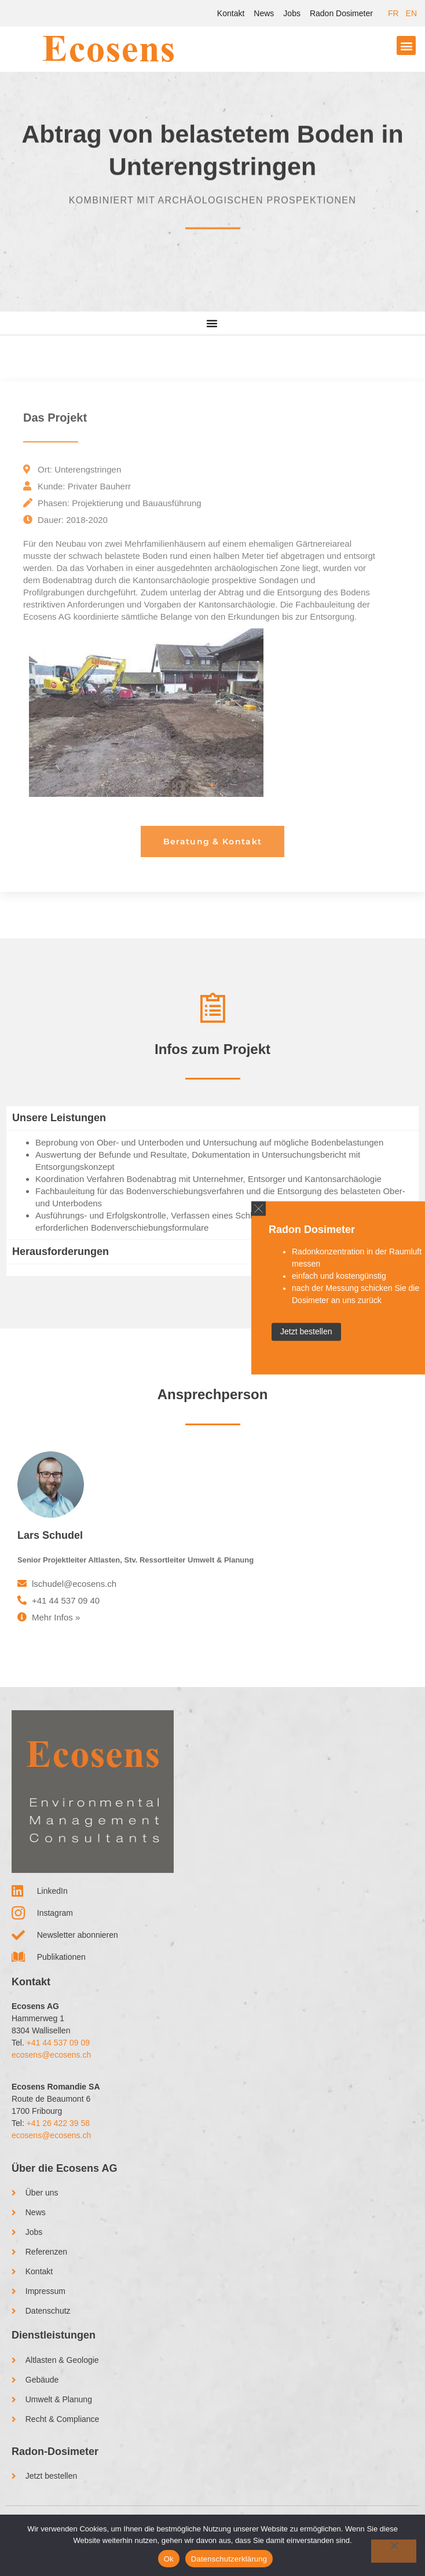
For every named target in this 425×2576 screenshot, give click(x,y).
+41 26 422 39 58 (58, 2123)
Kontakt (230, 13)
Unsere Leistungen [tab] (59, 1118)
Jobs (292, 13)
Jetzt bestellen (306, 1332)
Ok (169, 2559)
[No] (393, 2551)
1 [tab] (212, 785)
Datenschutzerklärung (229, 2559)
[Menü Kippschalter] (212, 323)
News (264, 13)
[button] (406, 45)
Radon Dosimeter (341, 13)
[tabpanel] (212, 712)
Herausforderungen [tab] (60, 1251)
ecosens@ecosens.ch (51, 2054)
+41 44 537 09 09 (58, 2042)
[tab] (212, 1270)
